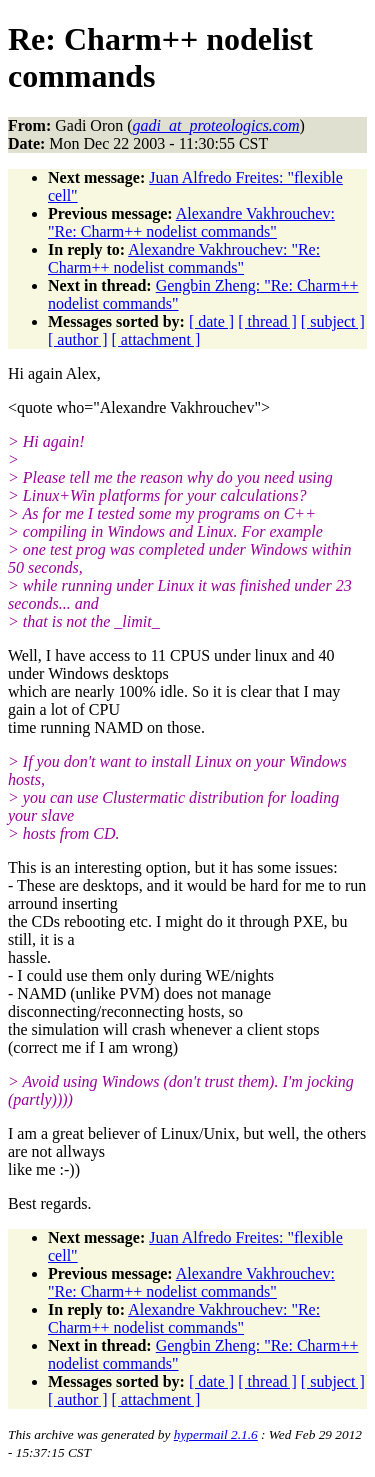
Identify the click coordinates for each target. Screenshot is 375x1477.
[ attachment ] (156, 339)
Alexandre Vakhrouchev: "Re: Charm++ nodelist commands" (191, 222)
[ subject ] (333, 321)
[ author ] (78, 339)
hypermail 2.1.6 (216, 1434)
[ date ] (211, 321)
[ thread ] (267, 321)
